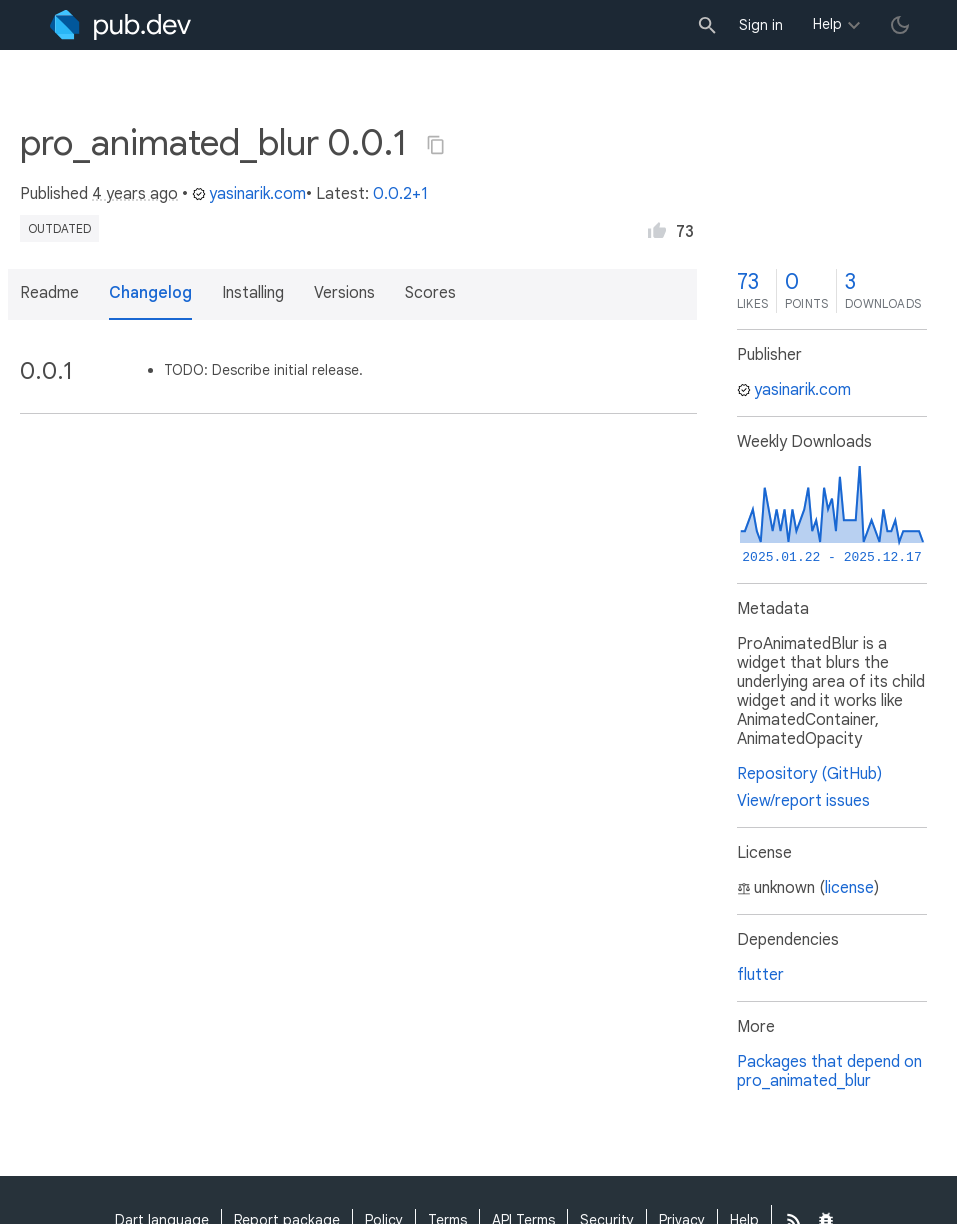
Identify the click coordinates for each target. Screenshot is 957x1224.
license (849, 888)
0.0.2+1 (400, 194)
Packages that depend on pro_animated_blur (829, 1071)
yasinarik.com (249, 194)
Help (827, 24)
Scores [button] (430, 293)
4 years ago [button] (135, 194)
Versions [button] (344, 293)
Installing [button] (253, 293)
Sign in (761, 25)
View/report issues (803, 801)
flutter (760, 975)
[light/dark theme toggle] (900, 25)
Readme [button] (49, 293)
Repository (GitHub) (809, 774)
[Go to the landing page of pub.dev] (120, 25)
